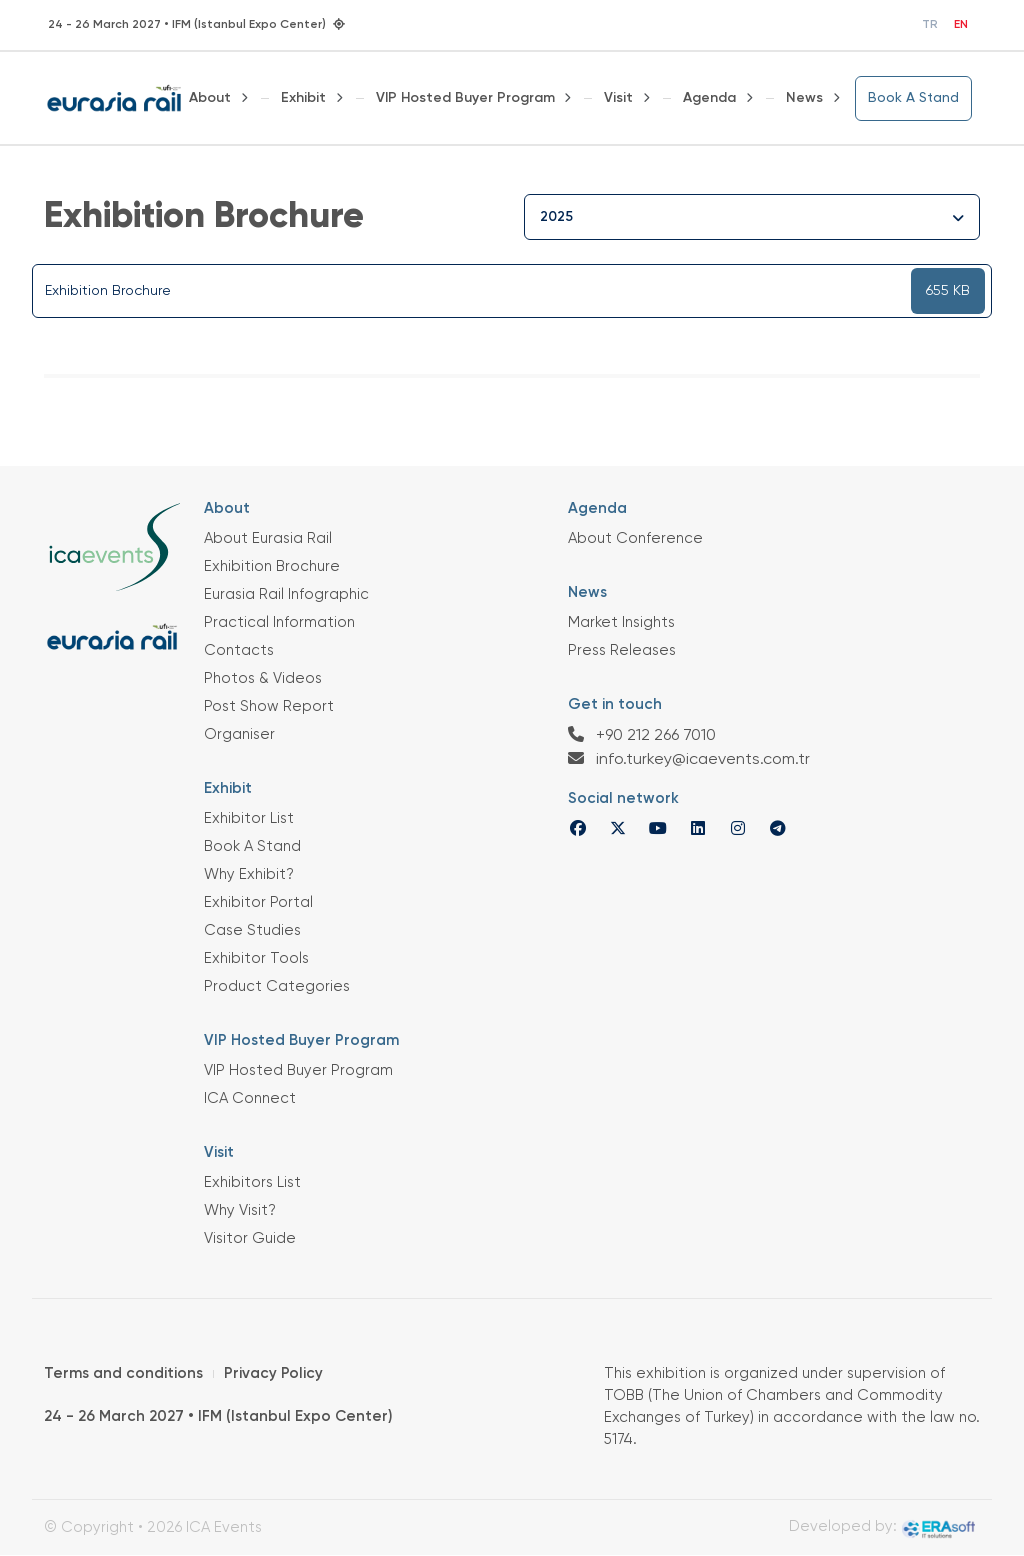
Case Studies (252, 930)
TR (930, 25)
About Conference (635, 538)
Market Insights (621, 622)
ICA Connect (250, 1098)
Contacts (239, 650)
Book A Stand (913, 98)
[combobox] (752, 217)
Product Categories (277, 986)
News (804, 98)
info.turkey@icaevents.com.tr (689, 759)
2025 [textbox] (556, 217)
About (210, 98)
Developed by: (882, 1529)
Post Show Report (269, 706)
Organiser (239, 734)
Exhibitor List (249, 818)
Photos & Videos (263, 678)
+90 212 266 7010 (642, 735)
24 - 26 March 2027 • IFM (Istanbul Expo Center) (218, 1416)
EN (961, 25)
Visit (618, 98)
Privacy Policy (273, 1373)
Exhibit (303, 98)
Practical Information (279, 622)
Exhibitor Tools (256, 958)
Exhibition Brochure (272, 566)
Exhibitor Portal (258, 902)
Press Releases (622, 650)
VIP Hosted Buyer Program (465, 98)
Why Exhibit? (249, 874)
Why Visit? (240, 1210)
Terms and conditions (123, 1373)
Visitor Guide (250, 1238)
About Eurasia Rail (268, 538)
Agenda (709, 98)
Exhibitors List (252, 1182)
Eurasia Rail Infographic (286, 594)
